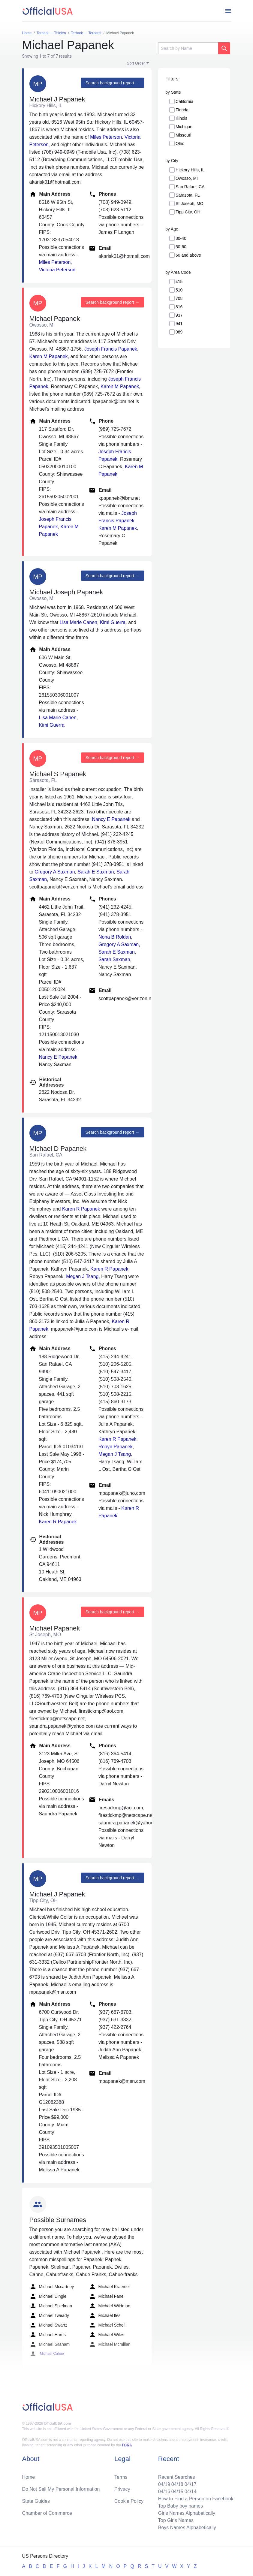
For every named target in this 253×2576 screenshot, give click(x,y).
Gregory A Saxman (55, 871)
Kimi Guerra (112, 622)
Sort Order (136, 63)
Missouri (183, 135)
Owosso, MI (187, 178)
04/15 (177, 2491)
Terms (121, 2477)
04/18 (177, 2484)
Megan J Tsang (82, 1276)
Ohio (180, 143)
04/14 (191, 2491)
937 (179, 315)
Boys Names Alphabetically (187, 2527)
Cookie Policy (128, 2501)
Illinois (181, 118)
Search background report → (113, 82)
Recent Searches (176, 2477)
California (184, 101)
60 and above (188, 255)
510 (179, 290)
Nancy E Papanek (111, 819)
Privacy (122, 2489)
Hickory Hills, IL (190, 170)
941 (179, 323)
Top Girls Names (176, 2520)
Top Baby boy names (180, 2505)
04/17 (191, 2484)
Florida (182, 110)
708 (179, 298)
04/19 (164, 2484)
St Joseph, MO (189, 203)
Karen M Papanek (48, 356)
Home (28, 2477)
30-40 (181, 238)
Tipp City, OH (188, 212)
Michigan (184, 126)
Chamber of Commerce (47, 2513)
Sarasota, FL (188, 195)
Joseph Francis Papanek (110, 348)
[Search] (188, 48)
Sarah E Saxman (95, 871)
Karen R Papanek (81, 1208)
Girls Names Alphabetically (186, 2513)
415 (179, 281)
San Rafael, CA (190, 186)
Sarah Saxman (114, 959)
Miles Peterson (106, 137)
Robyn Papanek (115, 1446)
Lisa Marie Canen (78, 622)
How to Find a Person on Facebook (195, 2498)
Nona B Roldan (114, 937)
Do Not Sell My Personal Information (61, 2489)
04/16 (164, 2491)
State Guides (36, 2501)
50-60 (181, 246)
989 (179, 332)
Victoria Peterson (57, 269)
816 (179, 306)
